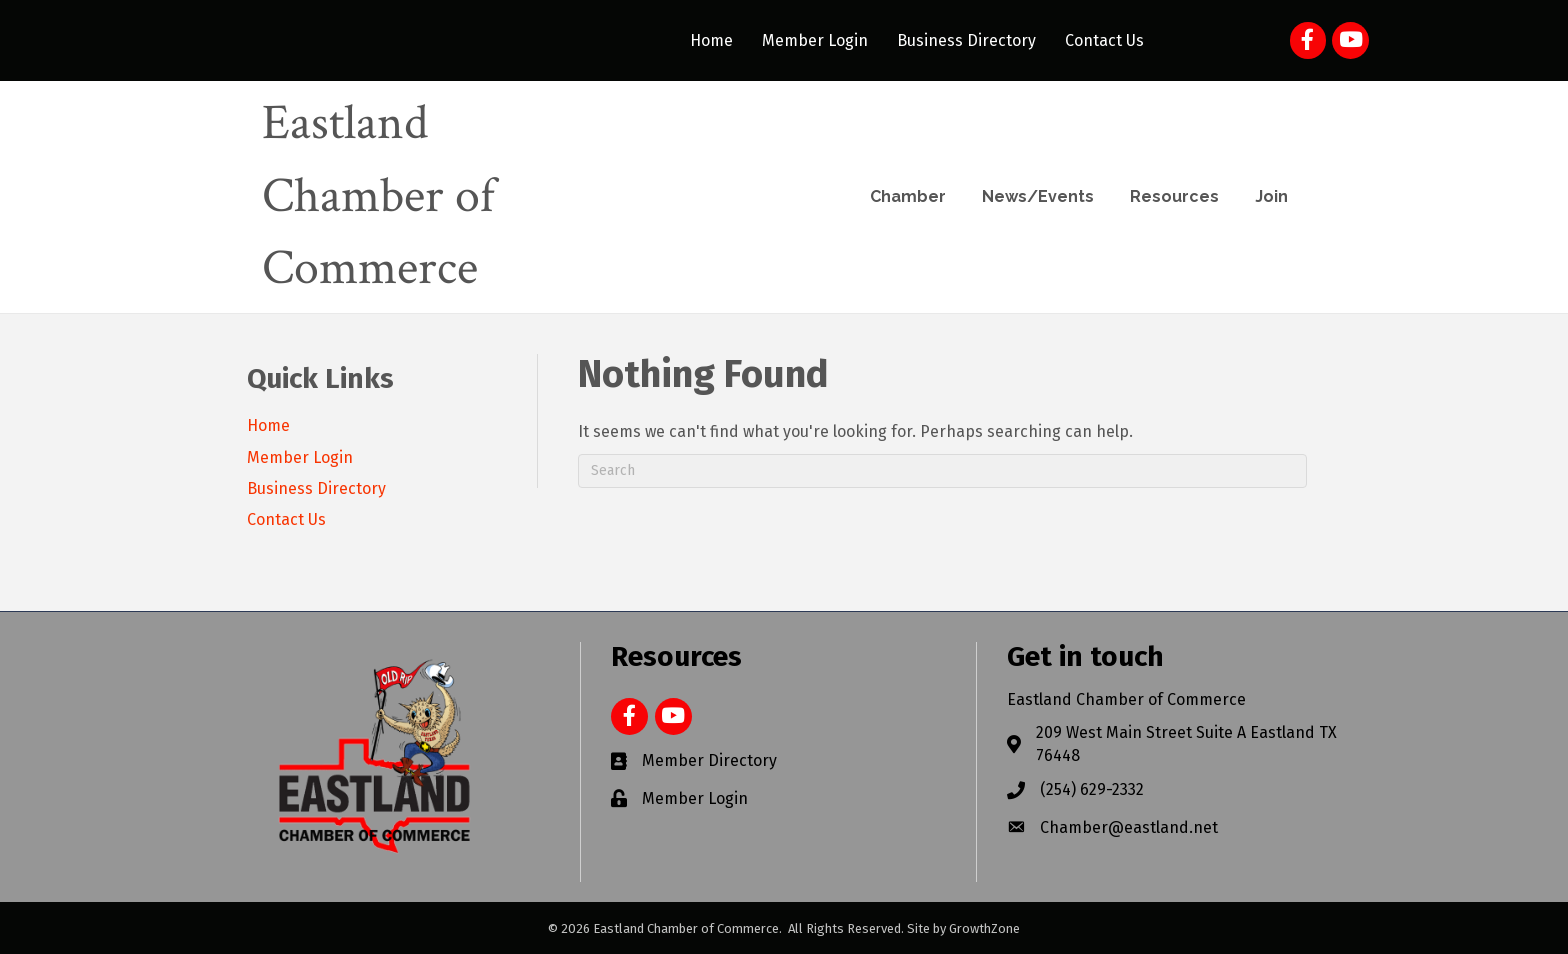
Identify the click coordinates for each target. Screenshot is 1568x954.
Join (1271, 196)
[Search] (942, 471)
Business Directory (966, 40)
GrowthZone (984, 928)
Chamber (908, 196)
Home (711, 40)
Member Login (815, 40)
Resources (1174, 196)
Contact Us (1104, 40)
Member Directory (709, 760)
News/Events (1038, 196)
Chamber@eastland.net (1129, 827)
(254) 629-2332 (1092, 789)
